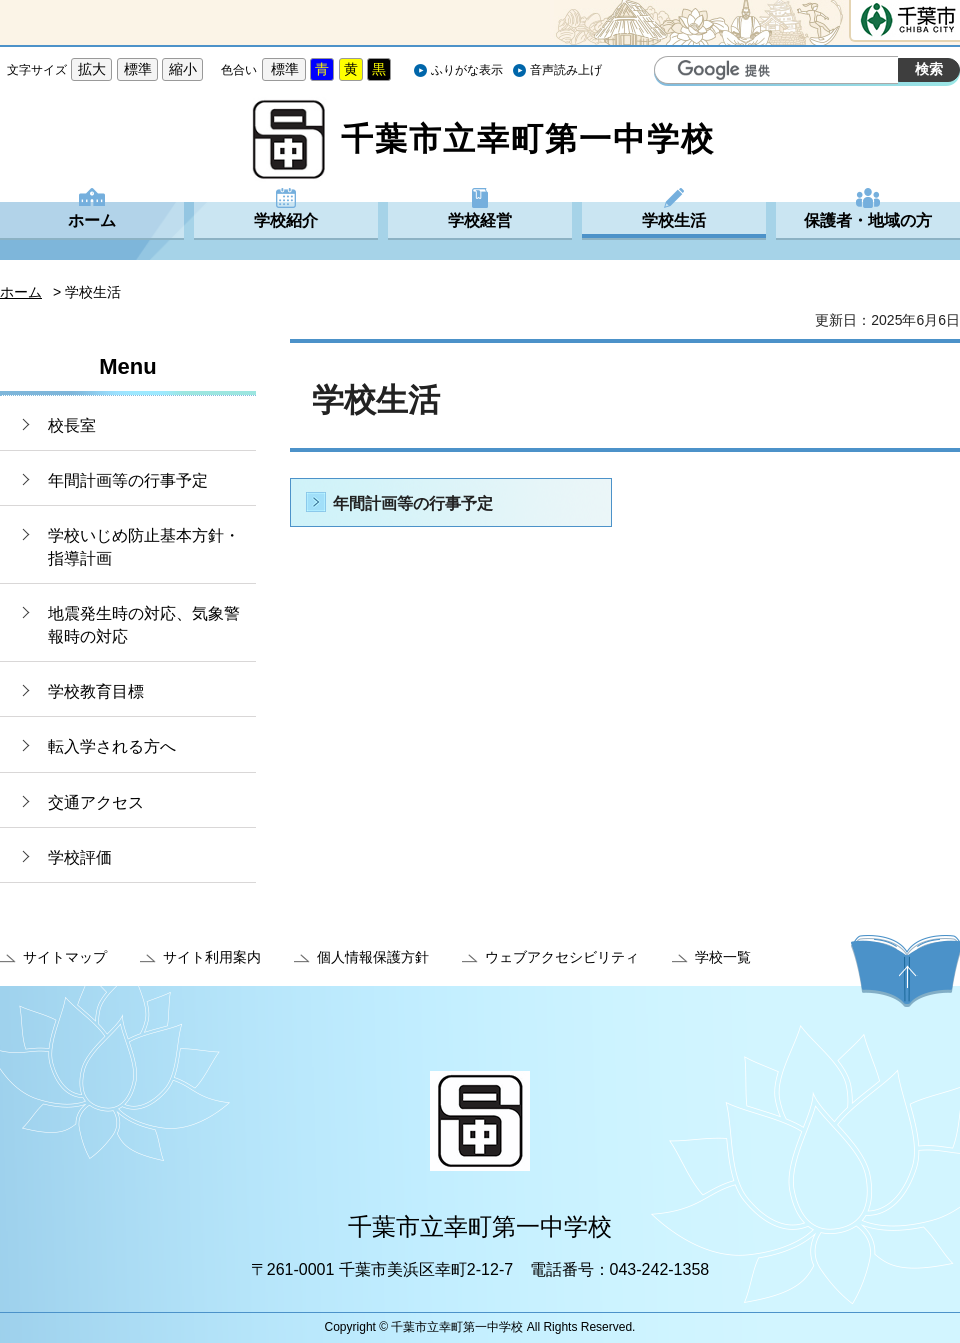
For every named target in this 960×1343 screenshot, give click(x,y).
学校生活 (674, 220)
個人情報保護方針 (373, 957)
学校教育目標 (96, 691)
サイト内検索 (672, 72)
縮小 (183, 69)
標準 (138, 69)
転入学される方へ (112, 746)
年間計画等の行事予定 (128, 480)
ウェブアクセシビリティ (562, 957)
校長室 (72, 425)
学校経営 (480, 220)
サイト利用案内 (212, 957)
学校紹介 (286, 220)
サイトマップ (65, 957)
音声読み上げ (566, 70)
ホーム (92, 220)
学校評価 (80, 857)
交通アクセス (96, 802)
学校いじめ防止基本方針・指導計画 (144, 546)
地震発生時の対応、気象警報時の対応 (144, 624)
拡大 (92, 69)
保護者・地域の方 (868, 220)
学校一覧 (723, 957)
